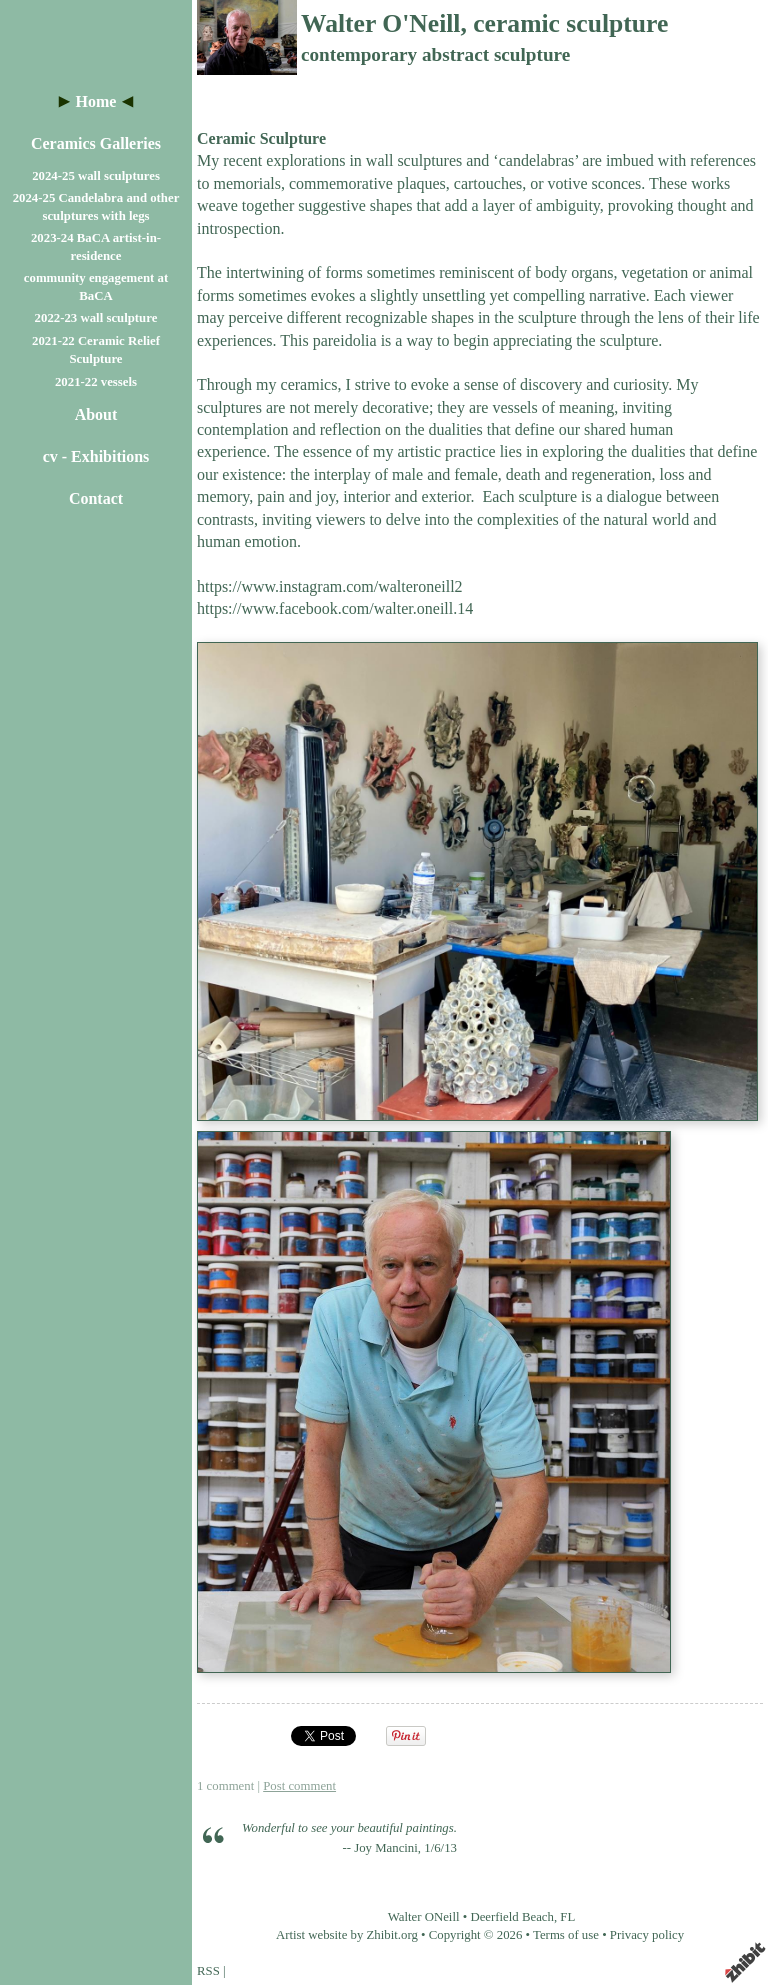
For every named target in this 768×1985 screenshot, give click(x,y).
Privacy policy (647, 1935)
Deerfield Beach (512, 1917)
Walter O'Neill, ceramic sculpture (484, 23)
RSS (208, 1971)
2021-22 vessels (96, 382)
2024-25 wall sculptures (96, 176)
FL (567, 1917)
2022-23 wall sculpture (96, 318)
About (96, 414)
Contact (96, 498)
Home (96, 101)
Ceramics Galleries (96, 143)
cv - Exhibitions (96, 456)
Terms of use (566, 1935)
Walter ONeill (424, 1917)
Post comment (299, 1786)
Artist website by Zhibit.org (347, 1935)
